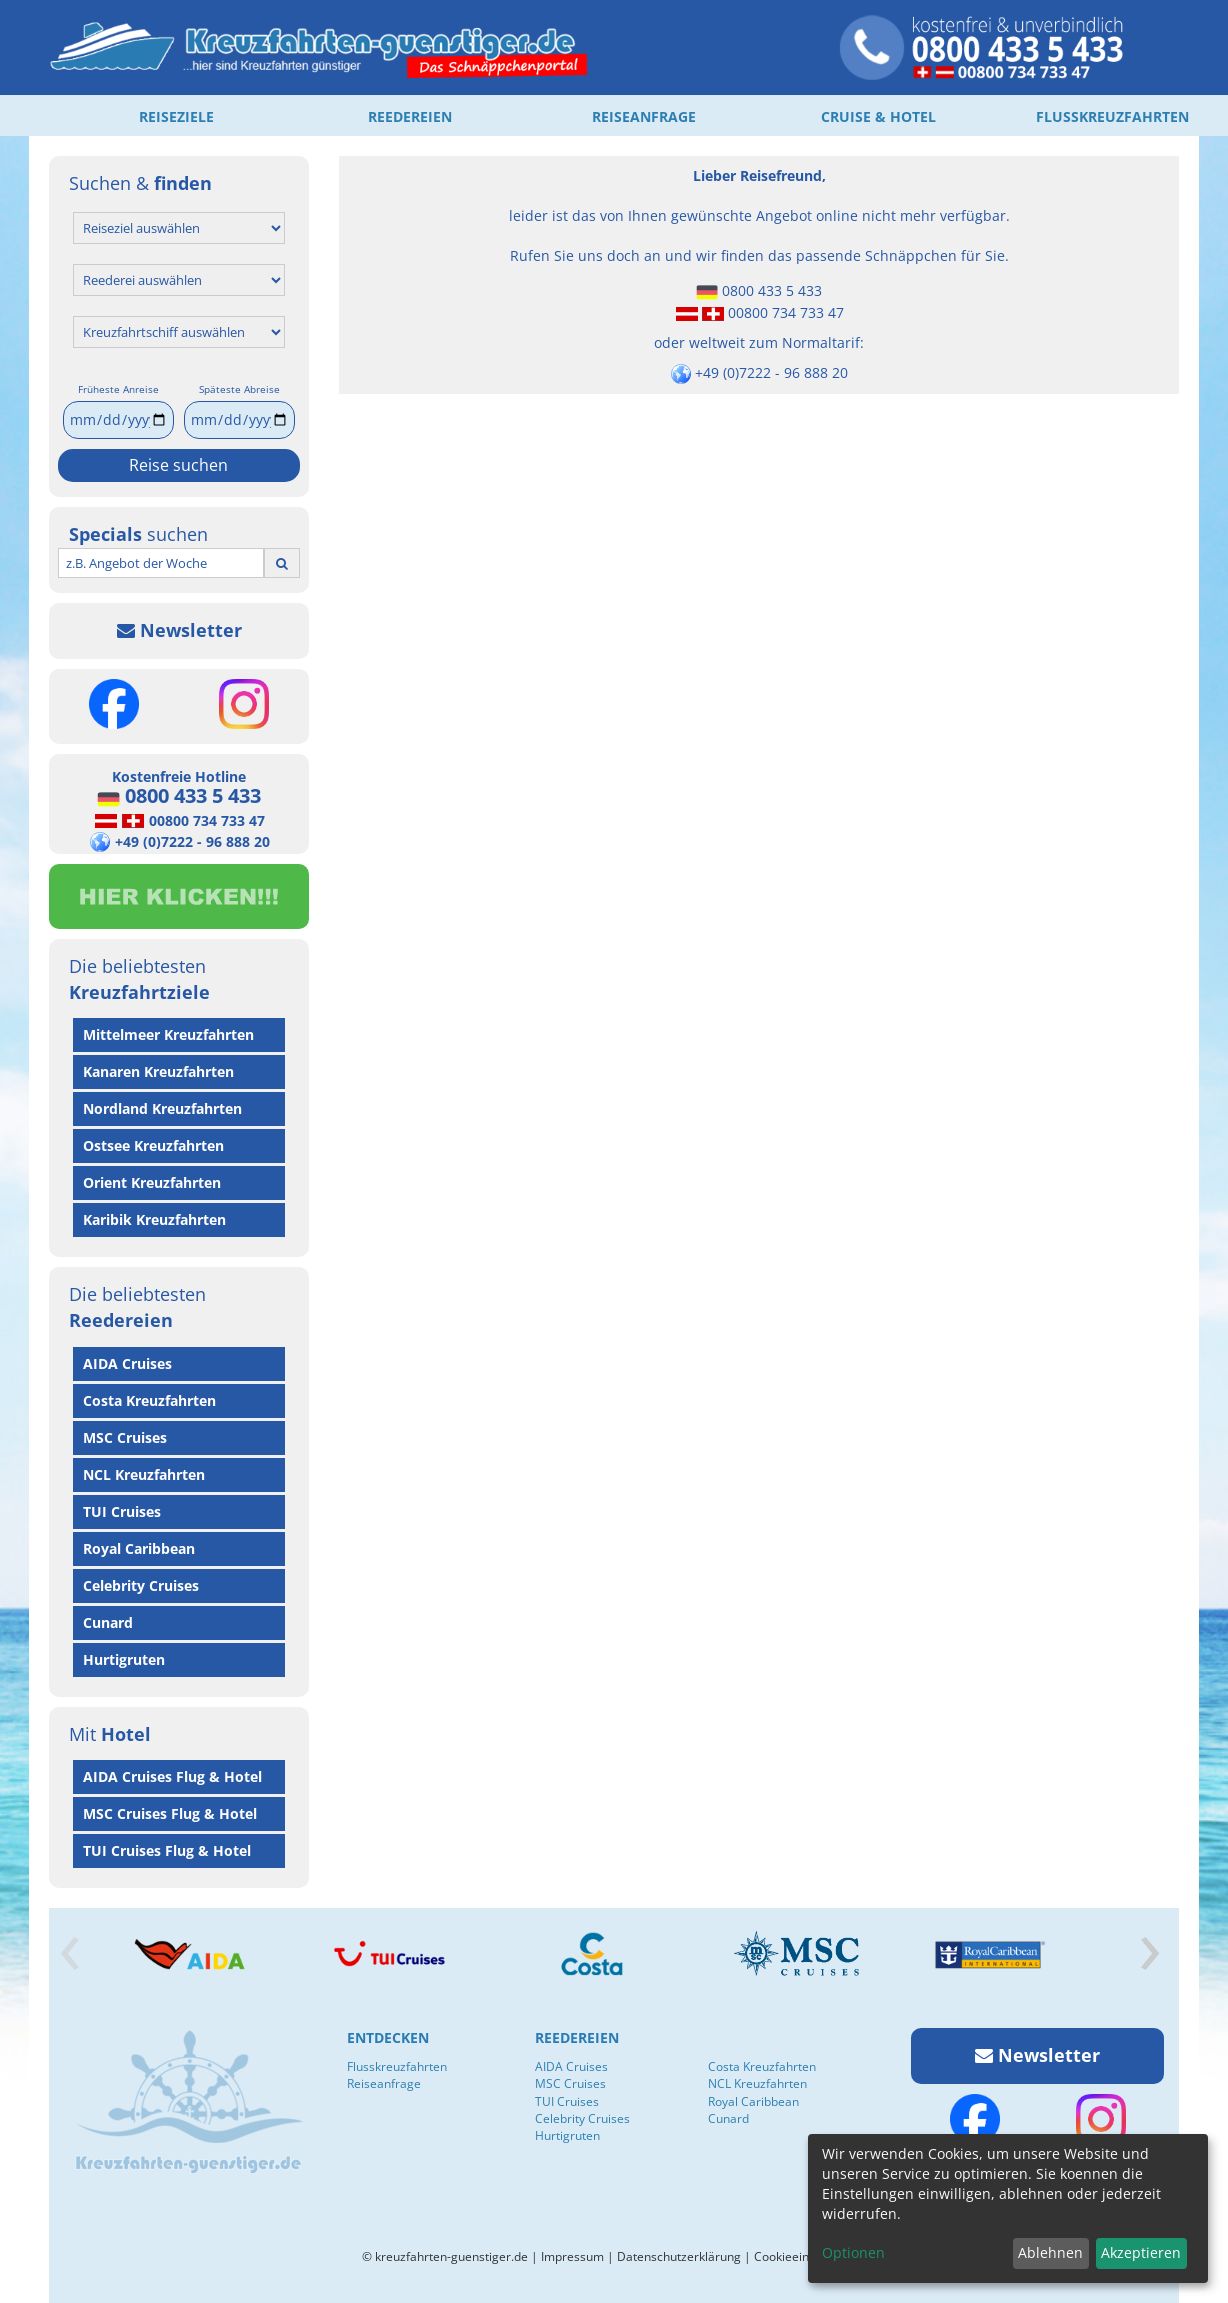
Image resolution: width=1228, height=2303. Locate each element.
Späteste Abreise (239, 389)
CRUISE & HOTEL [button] (878, 116)
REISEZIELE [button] (176, 116)
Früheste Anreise (118, 389)
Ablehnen (1050, 2252)
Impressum (572, 2256)
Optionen (853, 2252)
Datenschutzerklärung (679, 2256)
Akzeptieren (1141, 2252)
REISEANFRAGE (644, 116)
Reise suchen (178, 465)
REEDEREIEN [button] (410, 116)
